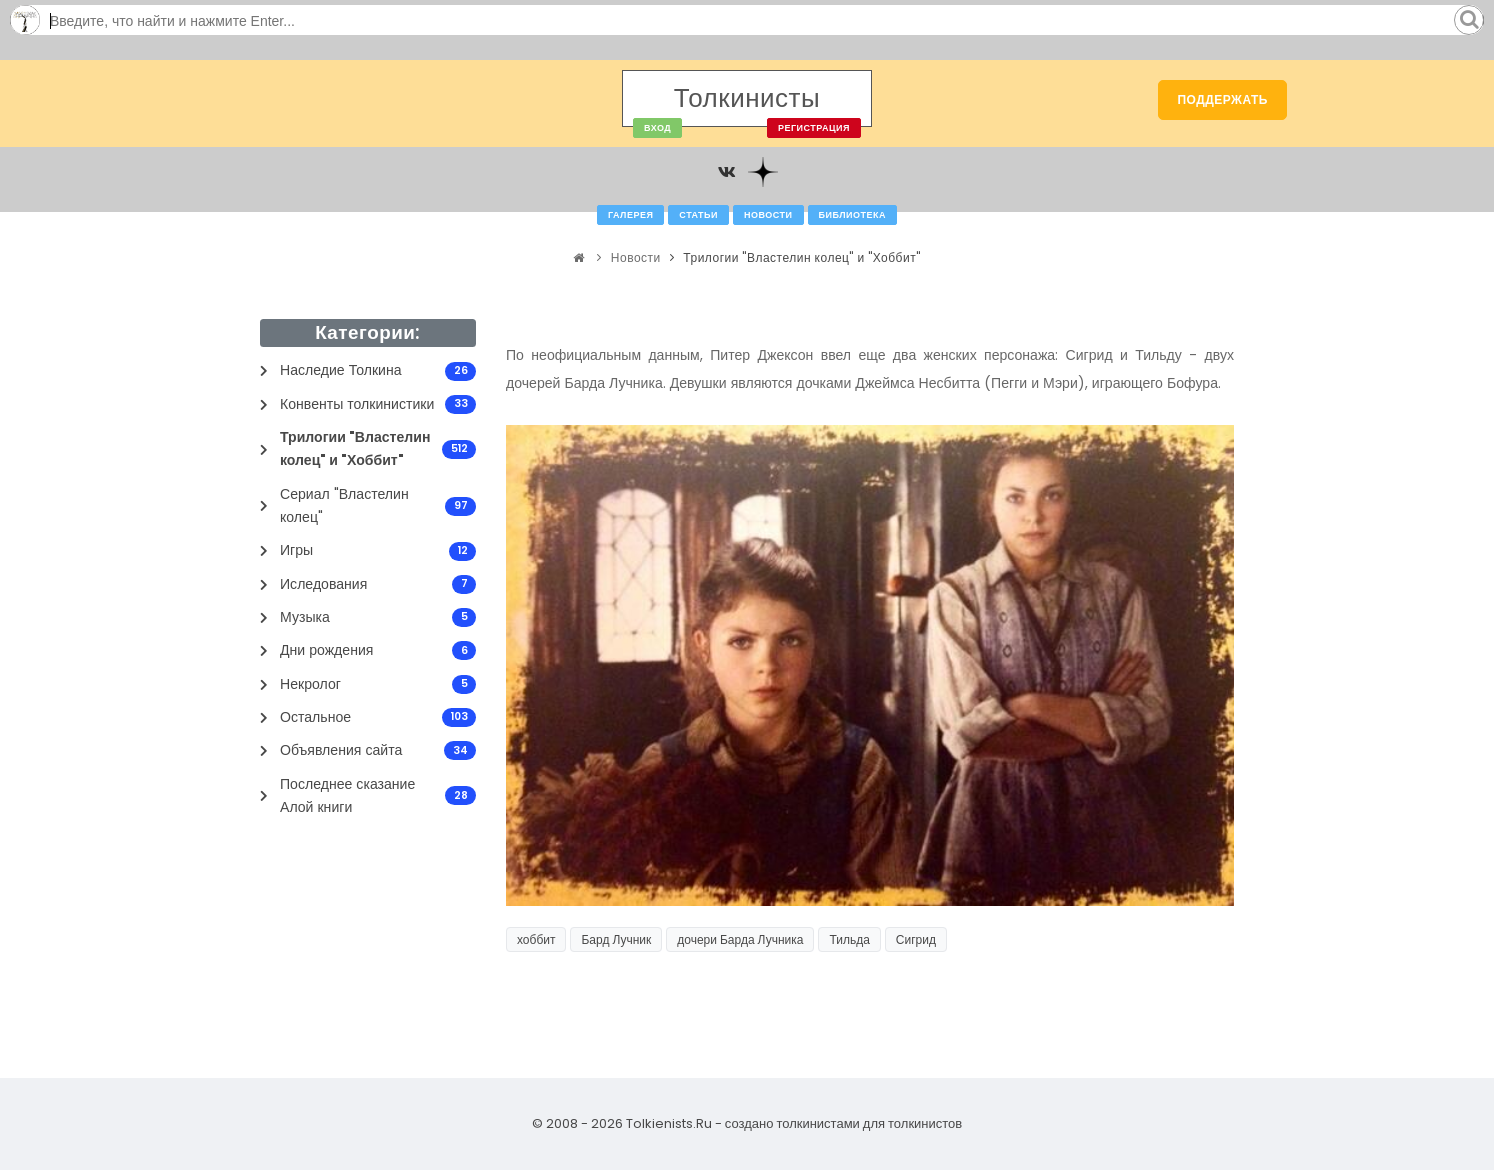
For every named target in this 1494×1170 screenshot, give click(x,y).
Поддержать (1222, 99)
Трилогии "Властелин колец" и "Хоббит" (801, 257)
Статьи (698, 215)
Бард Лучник (616, 939)
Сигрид (916, 939)
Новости (768, 215)
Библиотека (852, 215)
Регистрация (814, 128)
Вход (657, 128)
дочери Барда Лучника (740, 939)
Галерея (630, 215)
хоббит (536, 939)
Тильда (849, 939)
